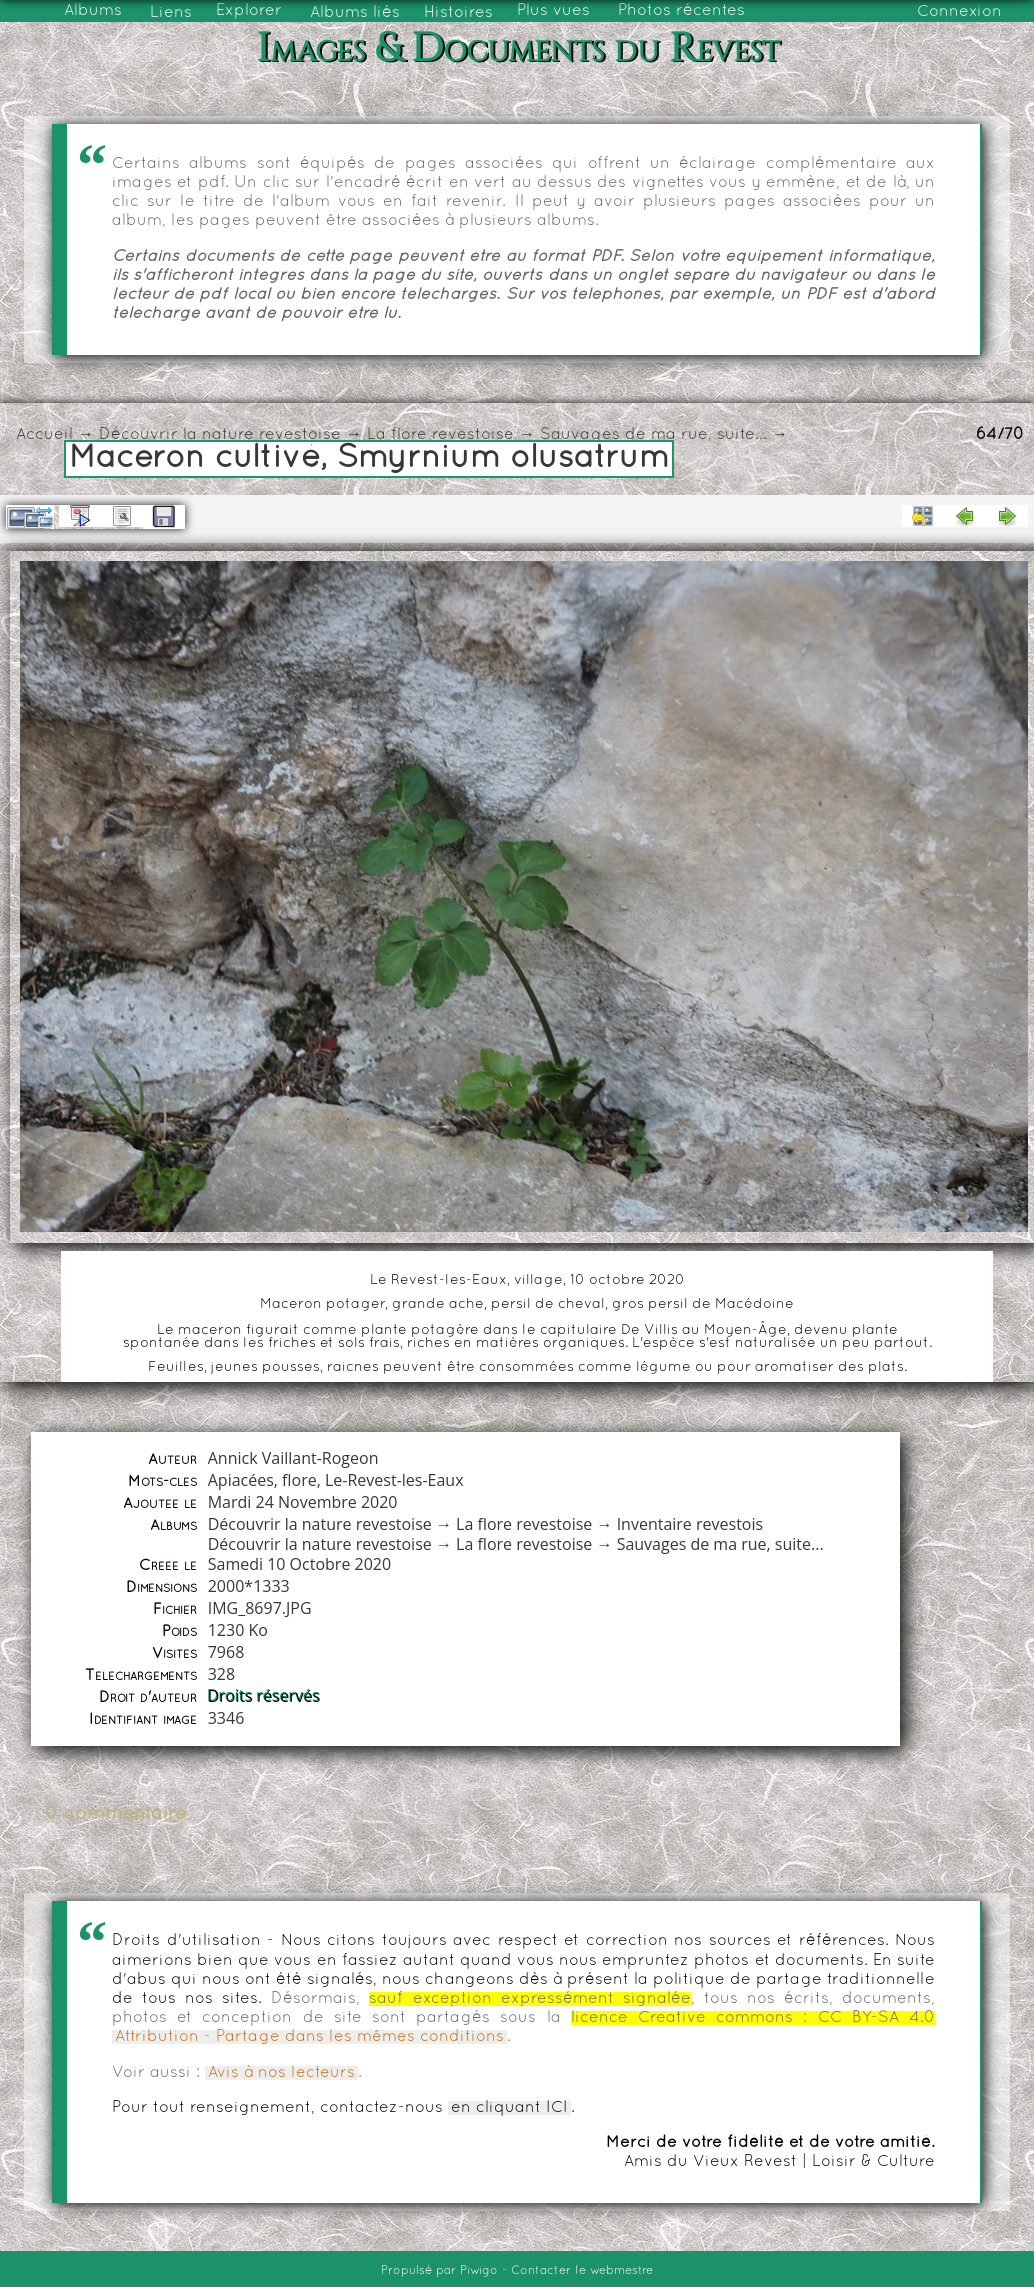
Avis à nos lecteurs (281, 2073)
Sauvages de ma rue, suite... (653, 435)
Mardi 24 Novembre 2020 (303, 1502)
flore (299, 1480)
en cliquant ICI (509, 2108)
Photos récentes (681, 11)
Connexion (959, 12)
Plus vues (553, 11)
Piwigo (479, 2271)
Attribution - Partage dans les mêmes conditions (309, 2037)
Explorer (249, 11)
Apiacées (241, 1480)
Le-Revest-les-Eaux (394, 1480)
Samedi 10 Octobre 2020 (299, 1564)
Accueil (44, 435)
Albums (93, 11)
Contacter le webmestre (582, 2271)
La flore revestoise (440, 435)
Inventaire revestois (690, 1524)
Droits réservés (264, 1696)
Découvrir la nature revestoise (220, 435)
